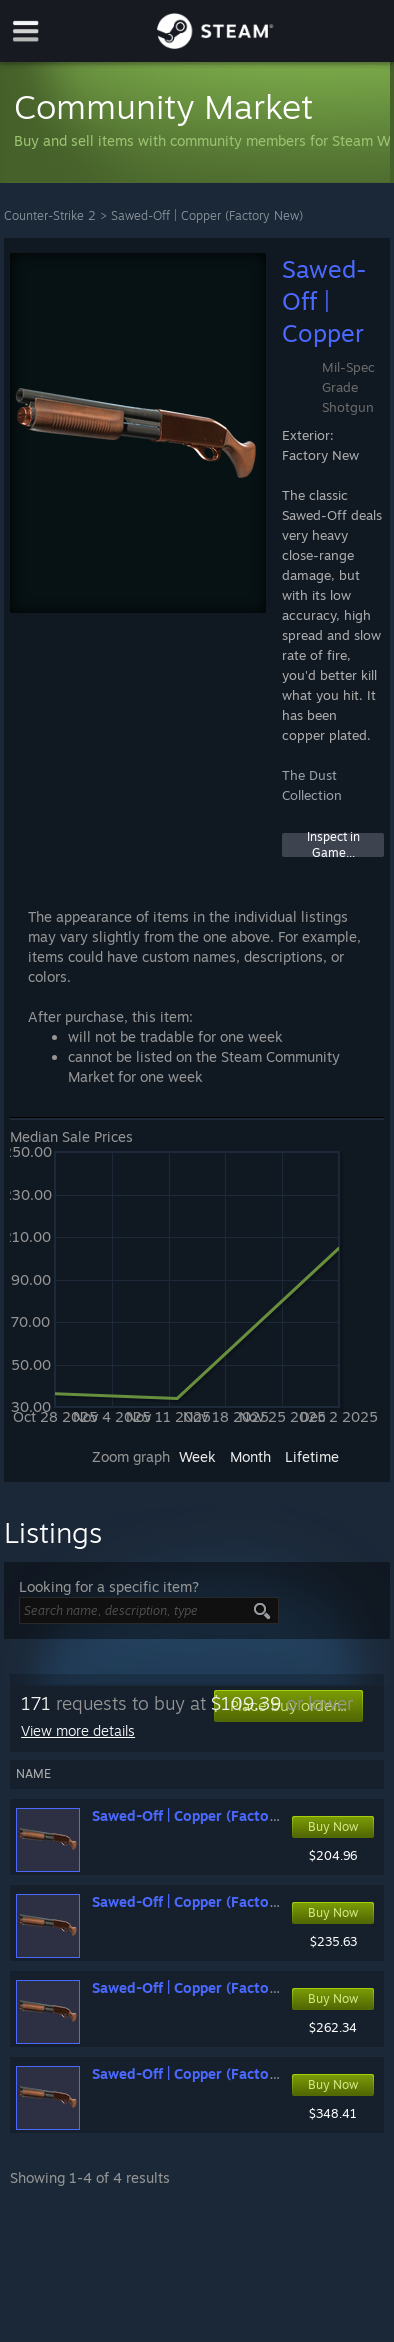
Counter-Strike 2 (50, 215)
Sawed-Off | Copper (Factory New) (207, 215)
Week (197, 1456)
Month (250, 1456)
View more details (78, 1730)
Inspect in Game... (333, 845)
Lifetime (312, 1456)
